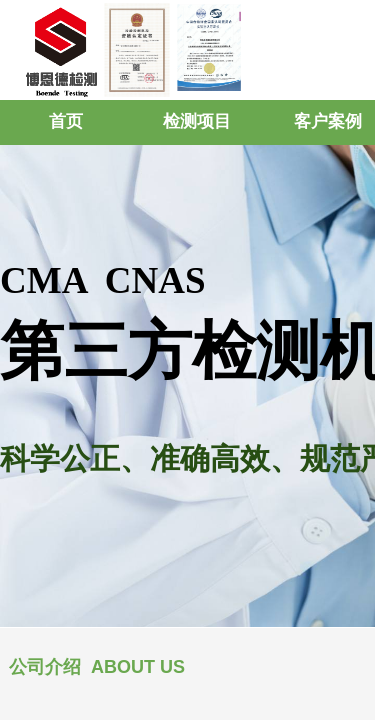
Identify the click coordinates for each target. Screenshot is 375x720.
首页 (66, 121)
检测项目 (197, 121)
